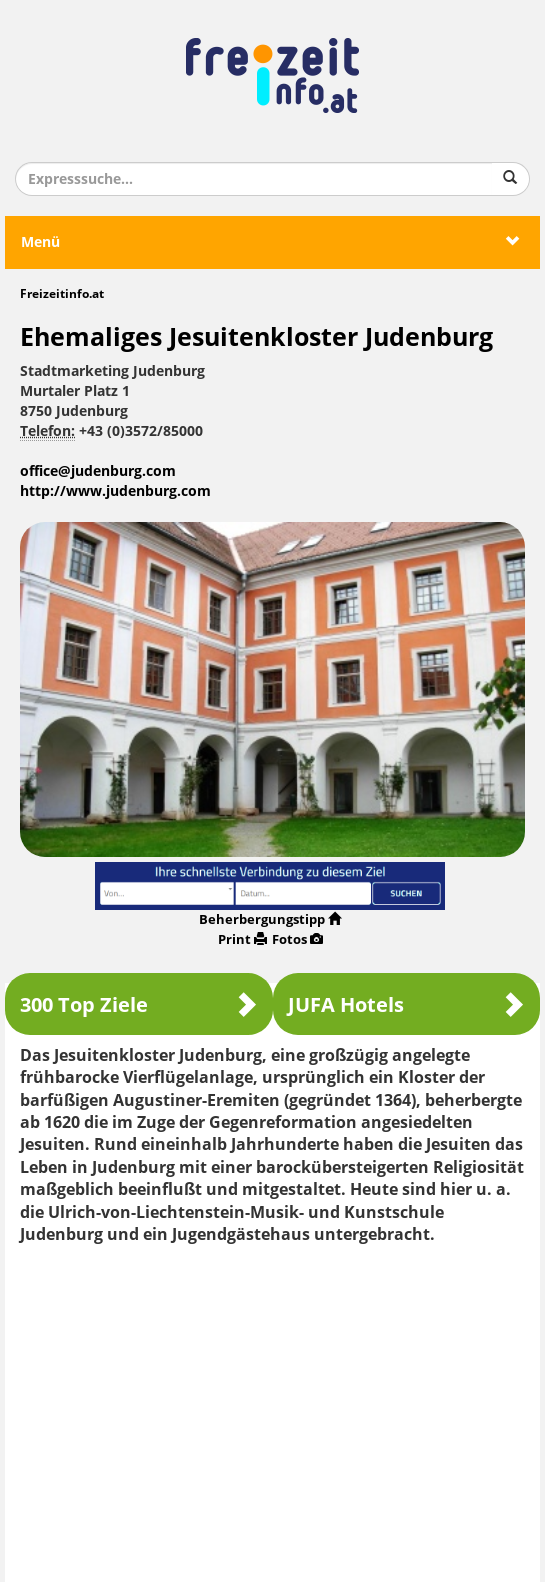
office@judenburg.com (98, 471)
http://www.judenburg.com (115, 491)
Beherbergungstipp (270, 919)
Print (242, 939)
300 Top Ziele (139, 1004)
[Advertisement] (272, 1406)
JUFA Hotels (407, 1004)
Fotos (297, 939)
